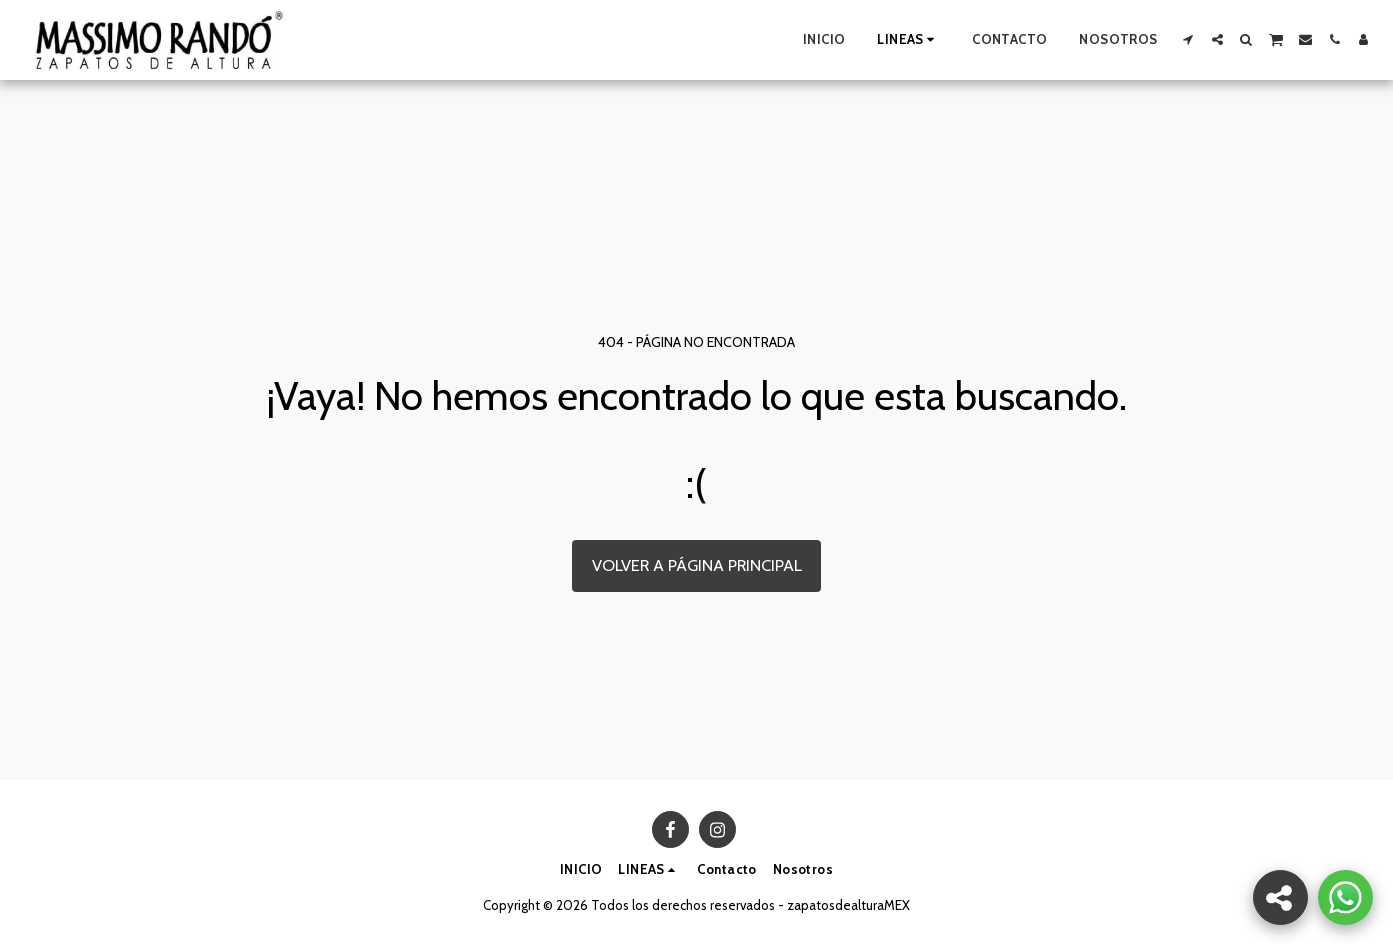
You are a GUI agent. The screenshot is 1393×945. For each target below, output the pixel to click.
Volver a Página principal (697, 565)
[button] (1188, 39)
